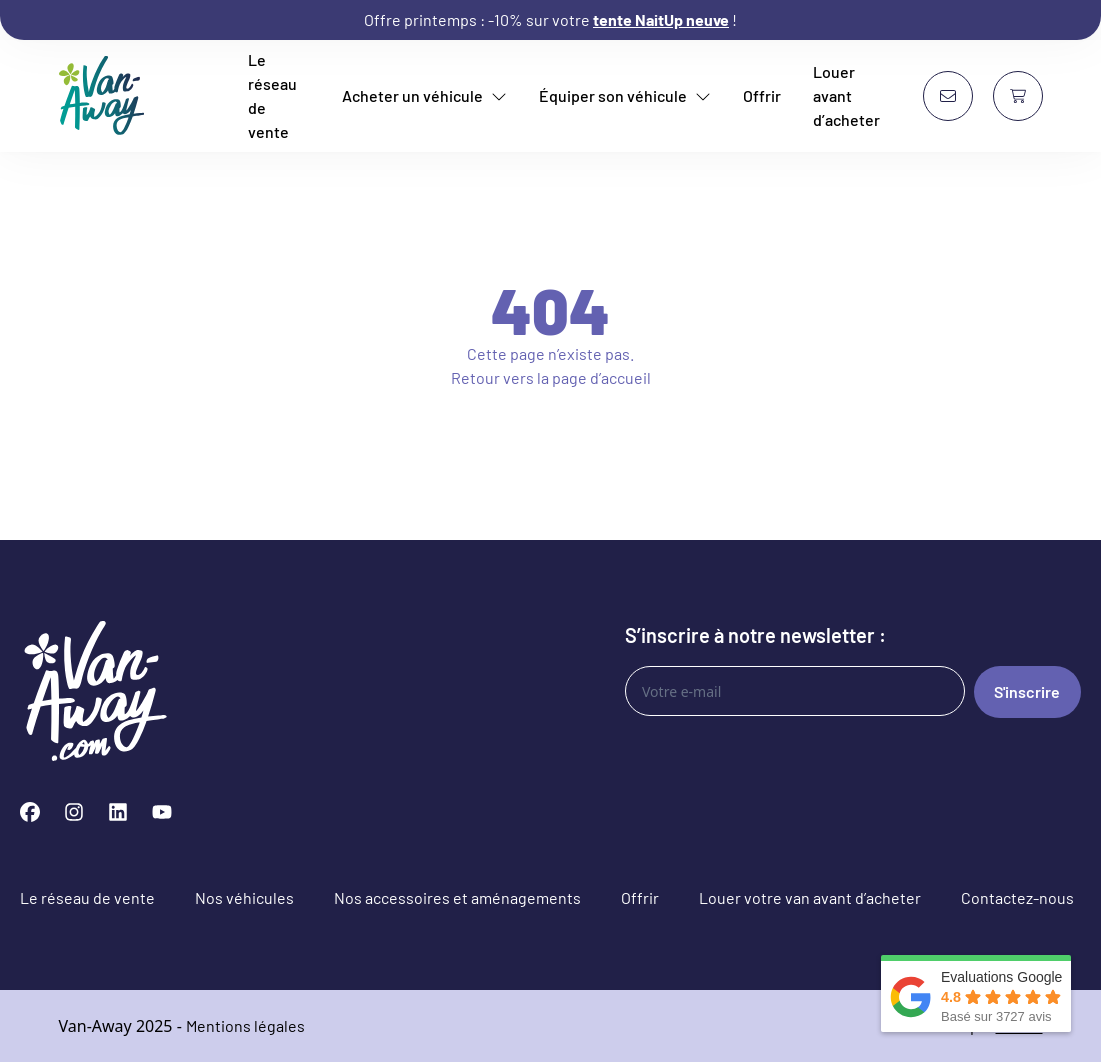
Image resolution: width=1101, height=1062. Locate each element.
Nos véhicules (244, 897)
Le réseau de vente (272, 95)
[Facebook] (30, 812)
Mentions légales (245, 1025)
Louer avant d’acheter (846, 95)
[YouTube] (162, 812)
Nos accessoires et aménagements (457, 897)
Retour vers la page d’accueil (551, 377)
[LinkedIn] (118, 812)
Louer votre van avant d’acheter (810, 897)
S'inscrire (1027, 691)
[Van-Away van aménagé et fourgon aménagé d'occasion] (102, 96)
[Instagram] (74, 812)
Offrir (762, 95)
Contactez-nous (1017, 897)
